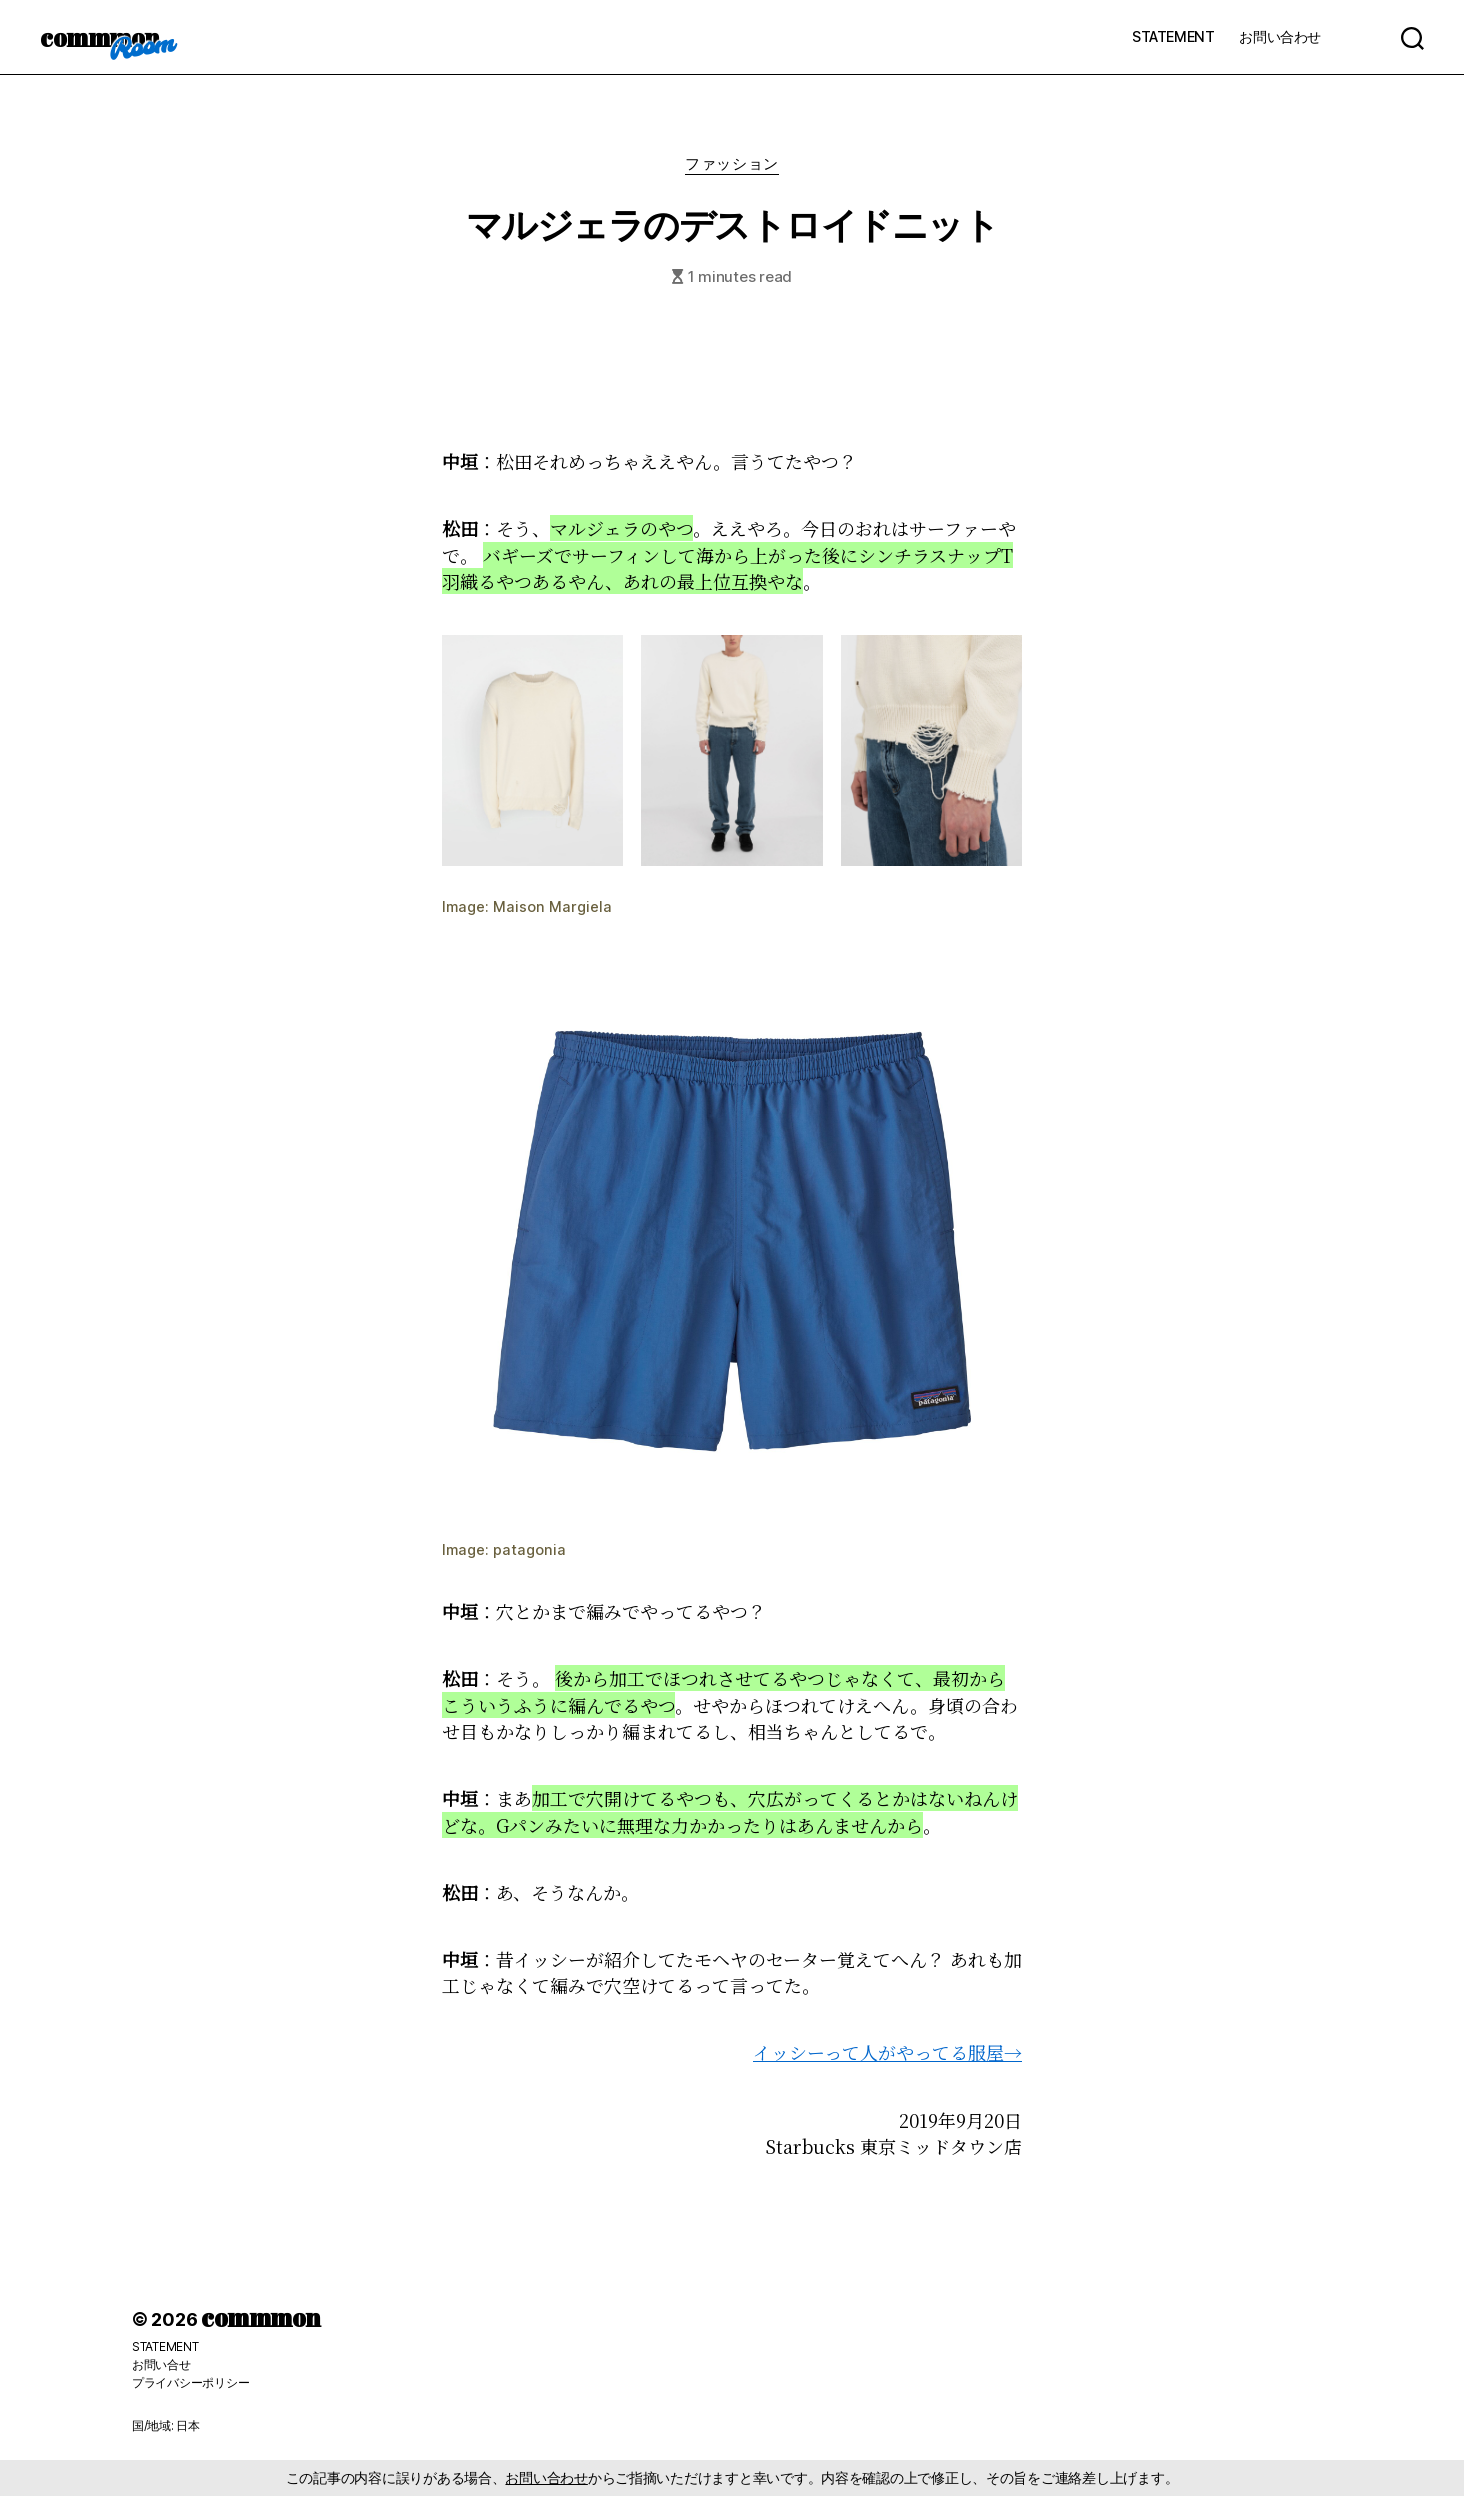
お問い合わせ (1280, 36)
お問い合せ (161, 2364)
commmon (99, 37)
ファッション (731, 164)
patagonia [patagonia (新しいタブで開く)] (529, 1549)
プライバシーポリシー (190, 2382)
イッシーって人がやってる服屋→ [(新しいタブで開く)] (887, 2052)
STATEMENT (1173, 36)
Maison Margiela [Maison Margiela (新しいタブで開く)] (552, 906)
